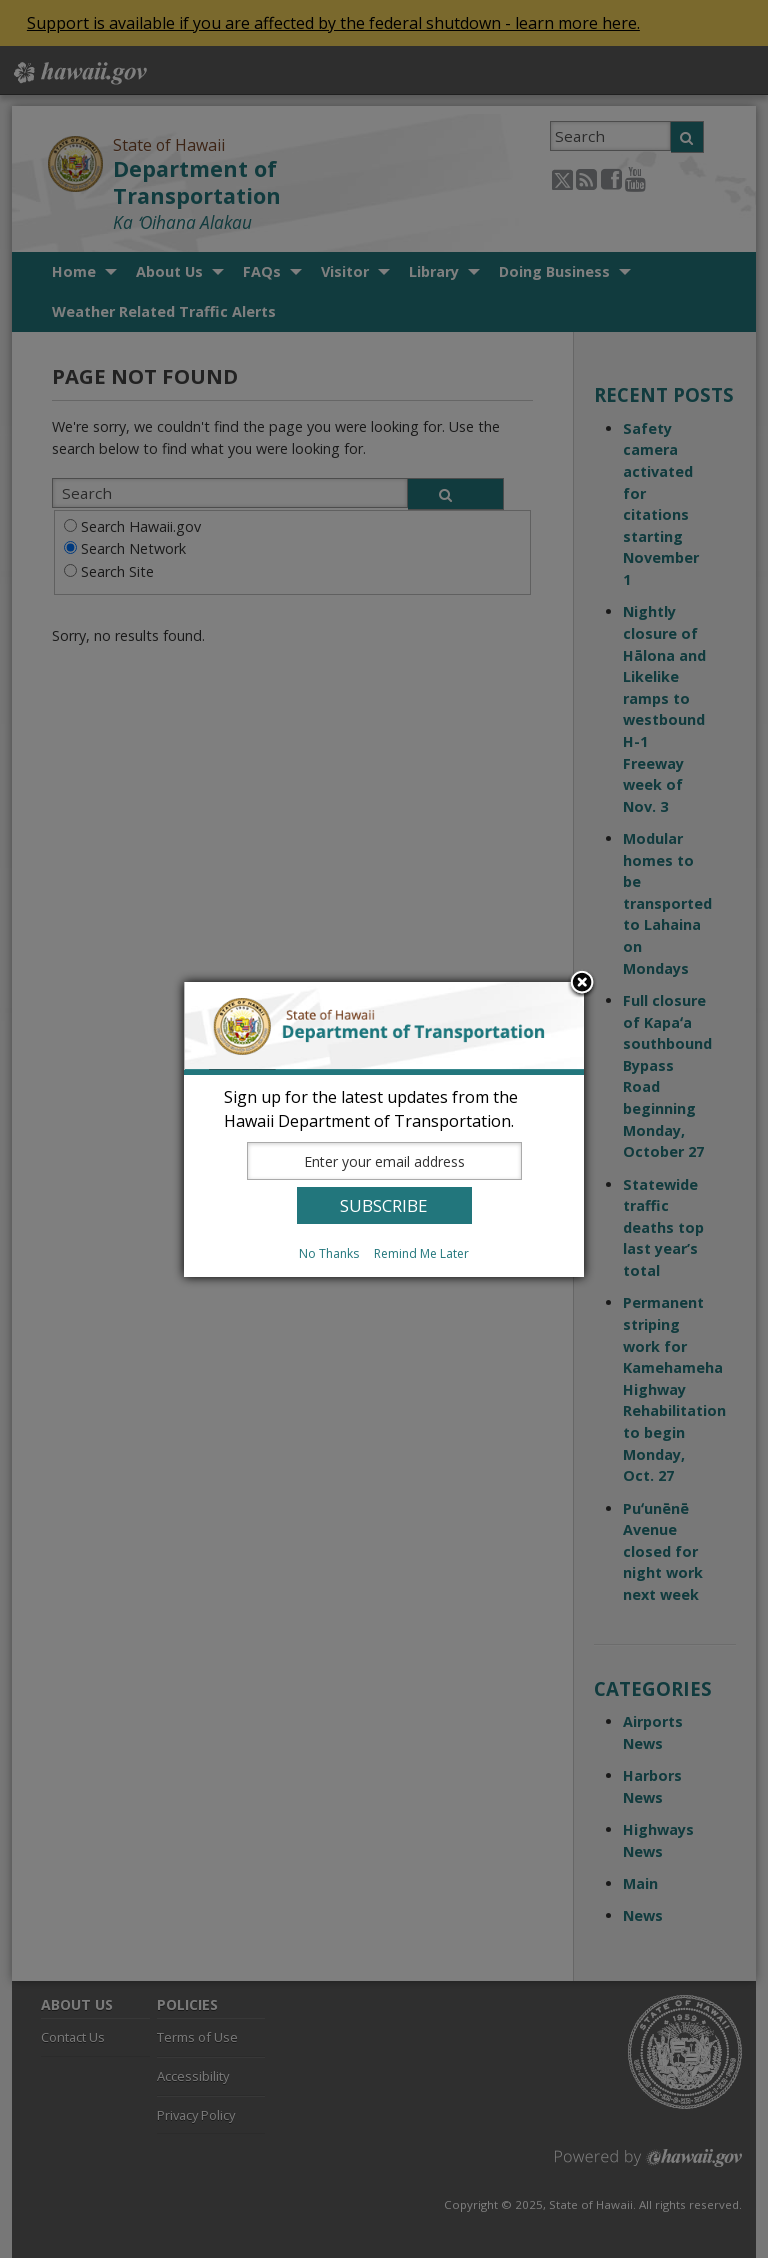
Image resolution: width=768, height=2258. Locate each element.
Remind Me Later (421, 1253)
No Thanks (329, 1253)
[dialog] (384, 1129)
